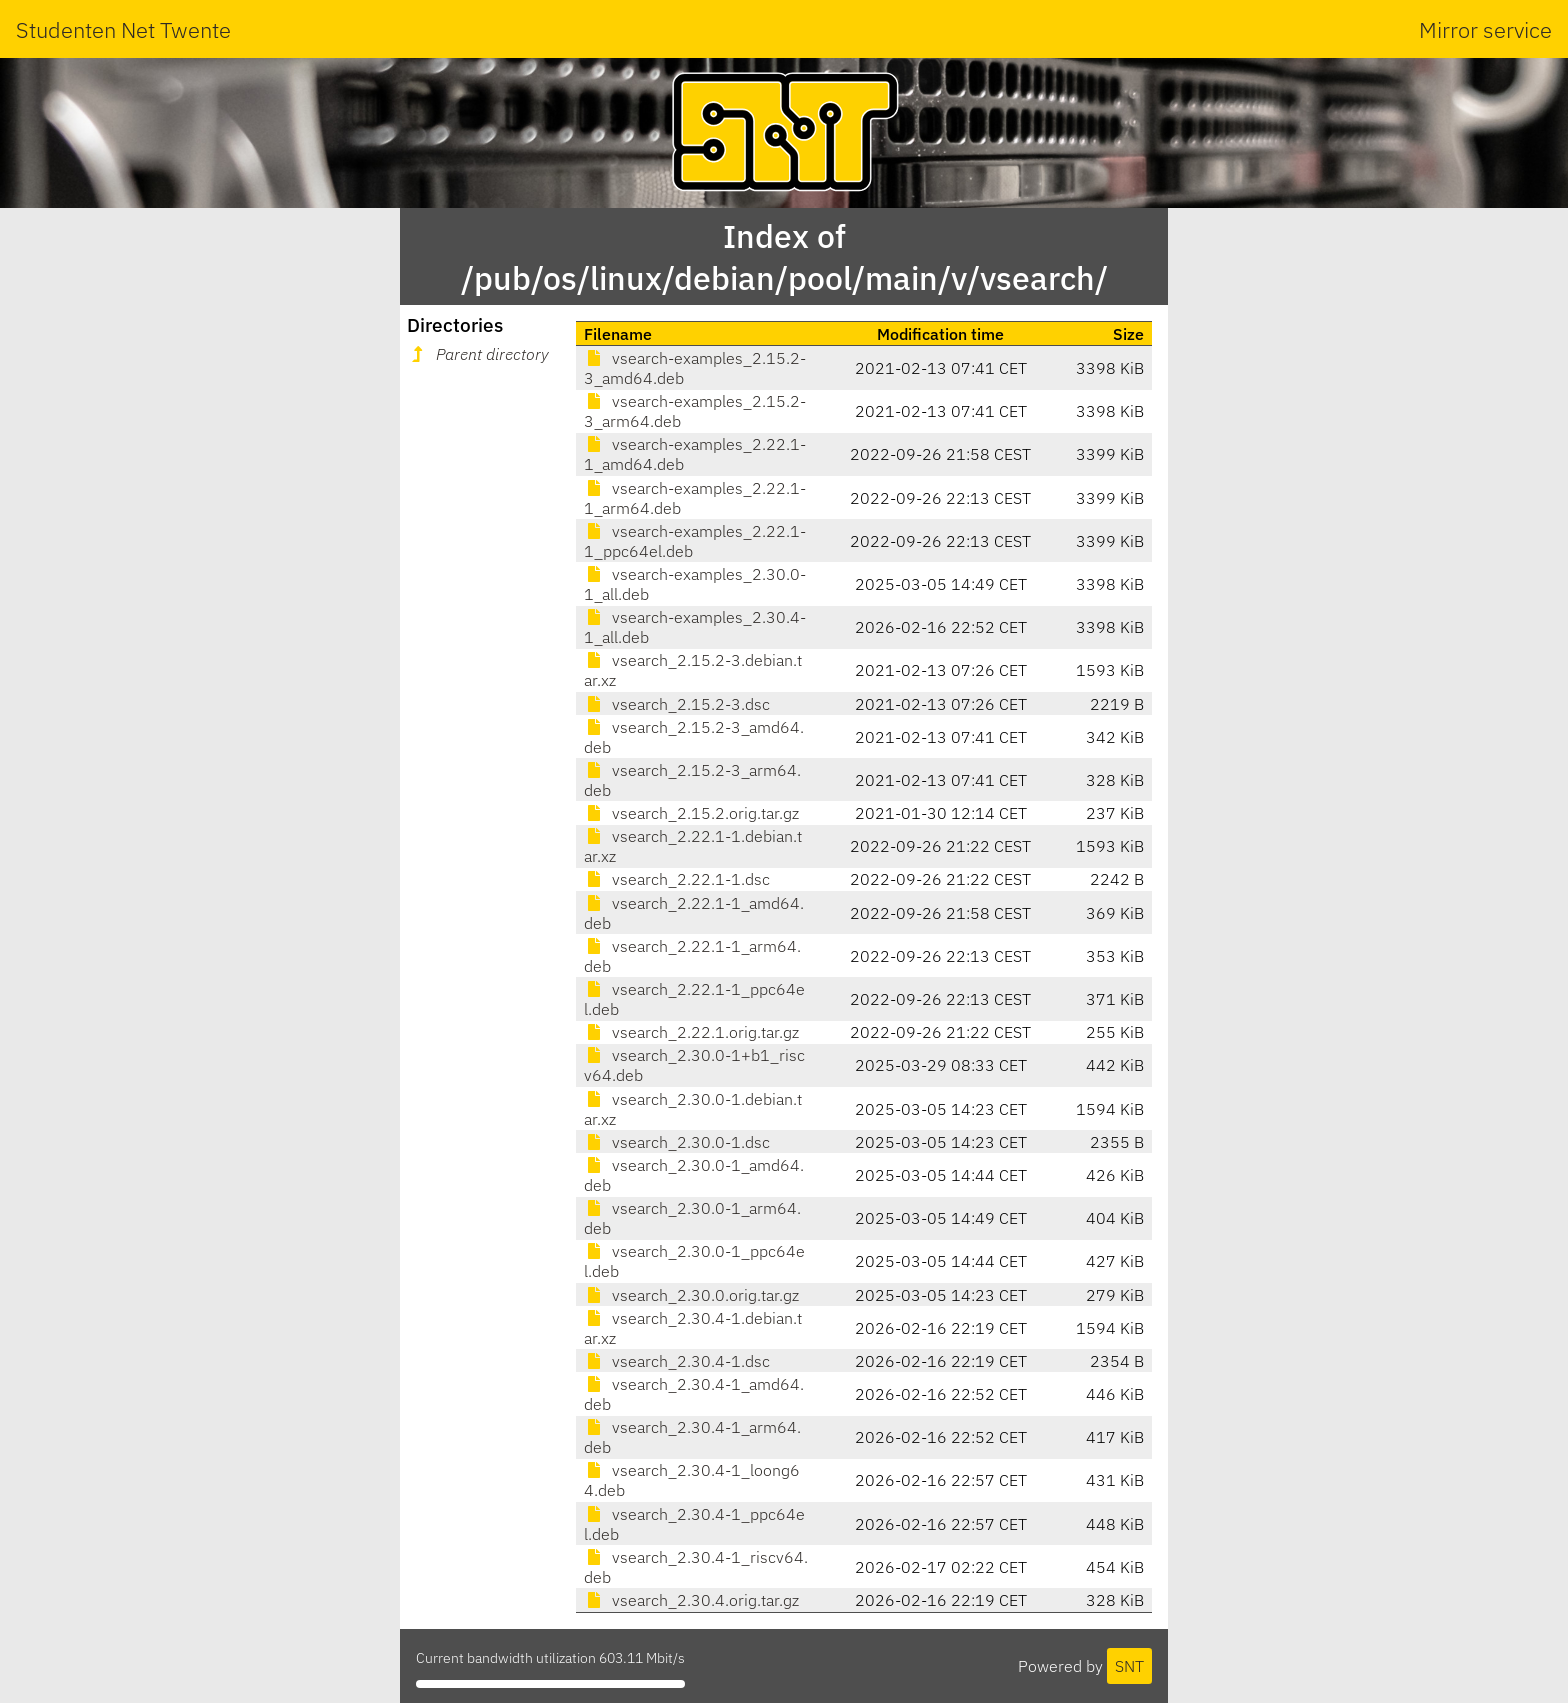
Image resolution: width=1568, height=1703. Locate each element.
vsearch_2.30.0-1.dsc (677, 1142)
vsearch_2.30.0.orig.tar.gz (691, 1295)
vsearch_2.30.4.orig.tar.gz (691, 1600)
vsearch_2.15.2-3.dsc (677, 704)
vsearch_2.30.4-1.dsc (677, 1361)
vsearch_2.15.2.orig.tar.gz (691, 813)
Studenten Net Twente (123, 29)
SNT (1129, 1666)
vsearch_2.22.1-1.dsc (677, 879)
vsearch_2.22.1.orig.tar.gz (691, 1032)
